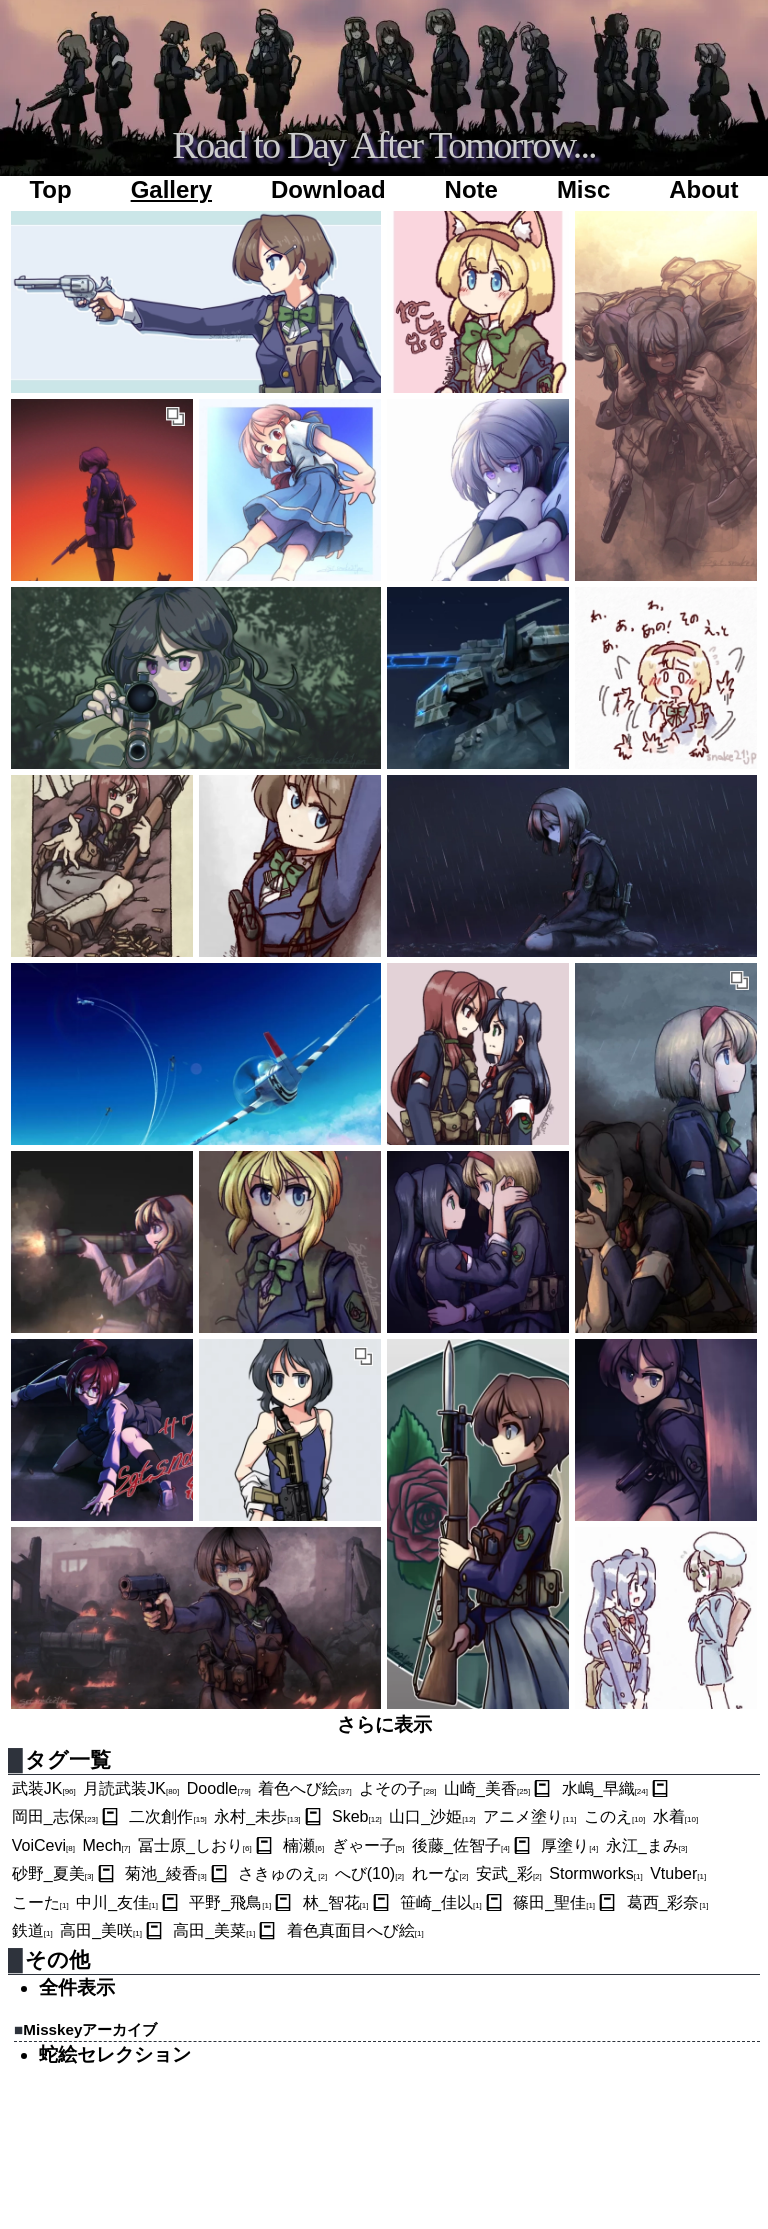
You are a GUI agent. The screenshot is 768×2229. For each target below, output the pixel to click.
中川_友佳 (117, 1902)
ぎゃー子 (368, 1845)
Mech (106, 1845)
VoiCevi (43, 1845)
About (703, 189)
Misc (583, 189)
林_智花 (336, 1902)
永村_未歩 (257, 1816)
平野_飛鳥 (230, 1902)
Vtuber (678, 1873)
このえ (614, 1816)
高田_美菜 (214, 1930)
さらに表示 (384, 1724)
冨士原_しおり (195, 1845)
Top (50, 189)
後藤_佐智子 (461, 1845)
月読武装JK (131, 1788)
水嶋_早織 (605, 1788)
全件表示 (77, 1987)
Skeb (357, 1816)
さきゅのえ (282, 1873)
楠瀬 (303, 1845)
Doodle (219, 1788)
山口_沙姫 (432, 1816)
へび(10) (369, 1873)
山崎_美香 (487, 1788)
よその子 (397, 1788)
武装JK (44, 1788)
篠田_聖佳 (554, 1902)
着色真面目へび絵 (355, 1930)
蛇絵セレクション (115, 2054)
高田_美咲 (101, 1930)
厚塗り (569, 1845)
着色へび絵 (304, 1788)
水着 (675, 1816)
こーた (40, 1902)
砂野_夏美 (53, 1873)
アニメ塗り (529, 1816)
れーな (440, 1873)
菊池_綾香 (166, 1873)
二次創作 (167, 1816)
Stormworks (595, 1873)
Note (471, 189)
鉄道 (32, 1930)
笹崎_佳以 (441, 1902)
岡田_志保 (55, 1816)
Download (328, 189)
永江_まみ (647, 1845)
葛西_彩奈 (668, 1902)
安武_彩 (509, 1873)
